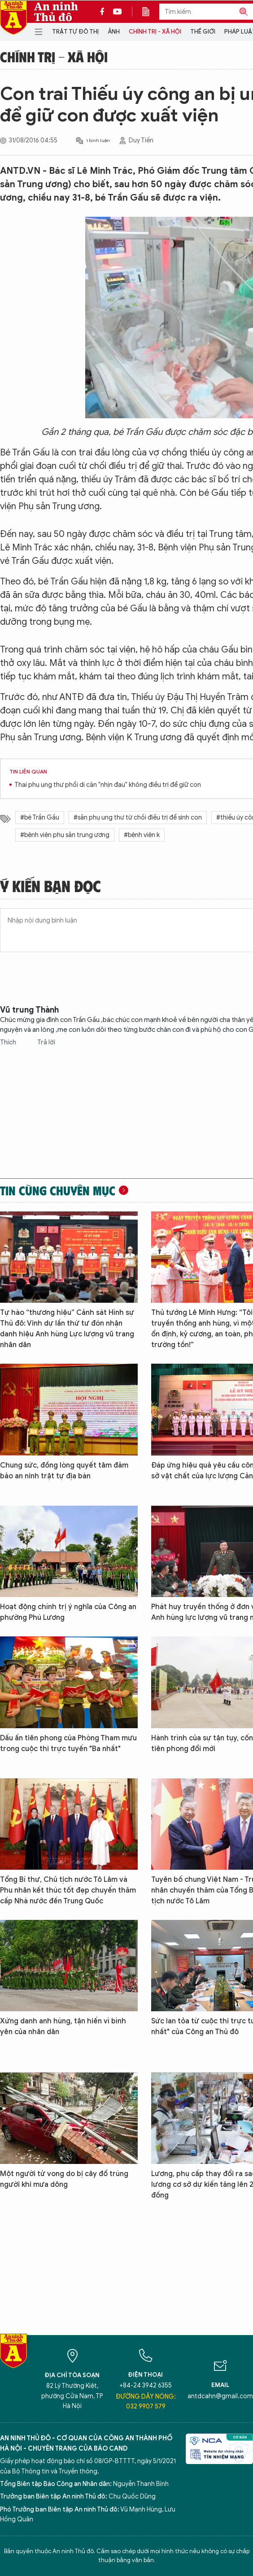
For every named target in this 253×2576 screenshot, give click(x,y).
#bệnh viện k (142, 835)
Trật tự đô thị (75, 31)
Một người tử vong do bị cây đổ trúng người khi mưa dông (64, 2179)
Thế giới (202, 31)
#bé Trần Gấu (39, 817)
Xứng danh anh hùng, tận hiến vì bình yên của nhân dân (63, 2026)
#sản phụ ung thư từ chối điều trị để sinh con (138, 817)
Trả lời (46, 1042)
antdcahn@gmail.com (220, 2396)
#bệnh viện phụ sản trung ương (64, 835)
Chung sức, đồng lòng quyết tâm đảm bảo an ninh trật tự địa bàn (64, 1471)
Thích (8, 1042)
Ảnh (114, 31)
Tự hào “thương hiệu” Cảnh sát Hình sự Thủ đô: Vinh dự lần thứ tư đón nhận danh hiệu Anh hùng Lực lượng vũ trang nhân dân (67, 1328)
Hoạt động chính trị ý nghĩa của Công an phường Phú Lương (68, 1612)
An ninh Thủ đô (56, 11)
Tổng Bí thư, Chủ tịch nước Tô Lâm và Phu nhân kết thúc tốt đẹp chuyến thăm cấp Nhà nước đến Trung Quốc (68, 1890)
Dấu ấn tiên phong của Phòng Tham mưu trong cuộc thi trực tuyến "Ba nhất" (68, 1743)
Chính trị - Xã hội (155, 31)
